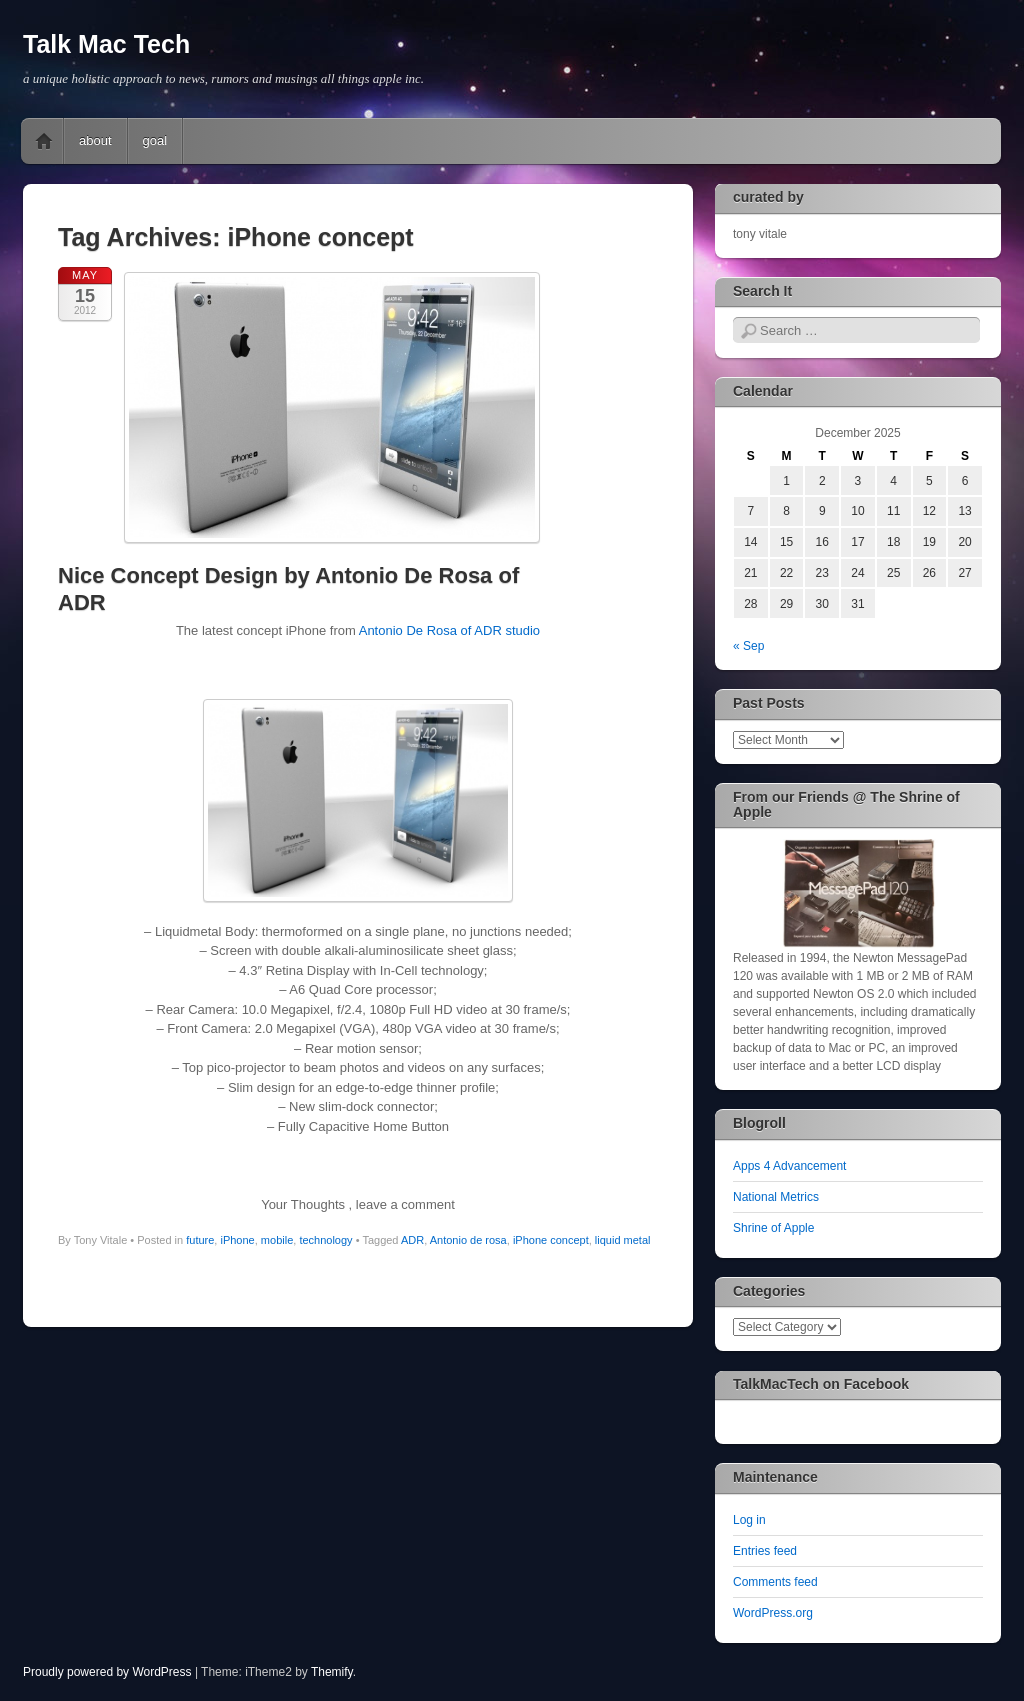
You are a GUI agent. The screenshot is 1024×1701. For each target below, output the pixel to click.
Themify (332, 1672)
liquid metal (623, 1240)
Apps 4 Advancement (789, 1166)
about (95, 140)
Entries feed (765, 1551)
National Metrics (776, 1197)
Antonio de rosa (468, 1240)
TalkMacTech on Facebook (821, 1384)
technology (325, 1240)
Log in (749, 1520)
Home (44, 141)
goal (155, 140)
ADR (412, 1240)
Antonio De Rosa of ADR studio (449, 630)
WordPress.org (773, 1613)
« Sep (748, 646)
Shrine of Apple (773, 1228)
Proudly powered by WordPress (107, 1672)
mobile (277, 1240)
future (200, 1240)
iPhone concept (551, 1240)
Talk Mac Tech (106, 44)
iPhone (237, 1240)
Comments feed (775, 1582)
